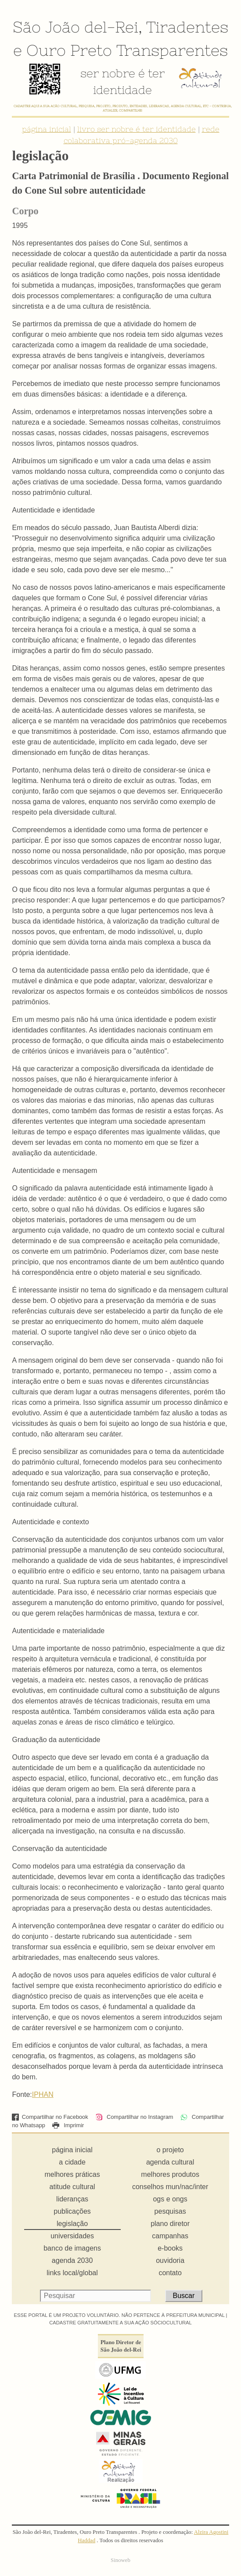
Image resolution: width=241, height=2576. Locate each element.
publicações (72, 2211)
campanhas (170, 2236)
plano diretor (170, 2223)
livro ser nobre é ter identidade (136, 129)
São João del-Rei (75, 27)
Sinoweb (120, 2560)
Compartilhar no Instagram (134, 2117)
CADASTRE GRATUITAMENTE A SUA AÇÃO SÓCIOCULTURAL (120, 2322)
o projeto (169, 2150)
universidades (72, 2236)
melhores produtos (170, 2174)
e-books (170, 2248)
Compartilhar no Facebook (50, 2117)
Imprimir (68, 2125)
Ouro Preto (69, 50)
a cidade (72, 2162)
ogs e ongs (170, 2199)
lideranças (72, 2199)
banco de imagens (72, 2248)
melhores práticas (72, 2174)
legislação (72, 2223)
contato (169, 2273)
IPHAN (43, 2094)
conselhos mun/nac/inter (170, 2186)
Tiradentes (187, 27)
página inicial (46, 129)
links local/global (72, 2273)
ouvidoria (170, 2260)
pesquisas (170, 2211)
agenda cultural (170, 2162)
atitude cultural (72, 2186)
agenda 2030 (72, 2260)
